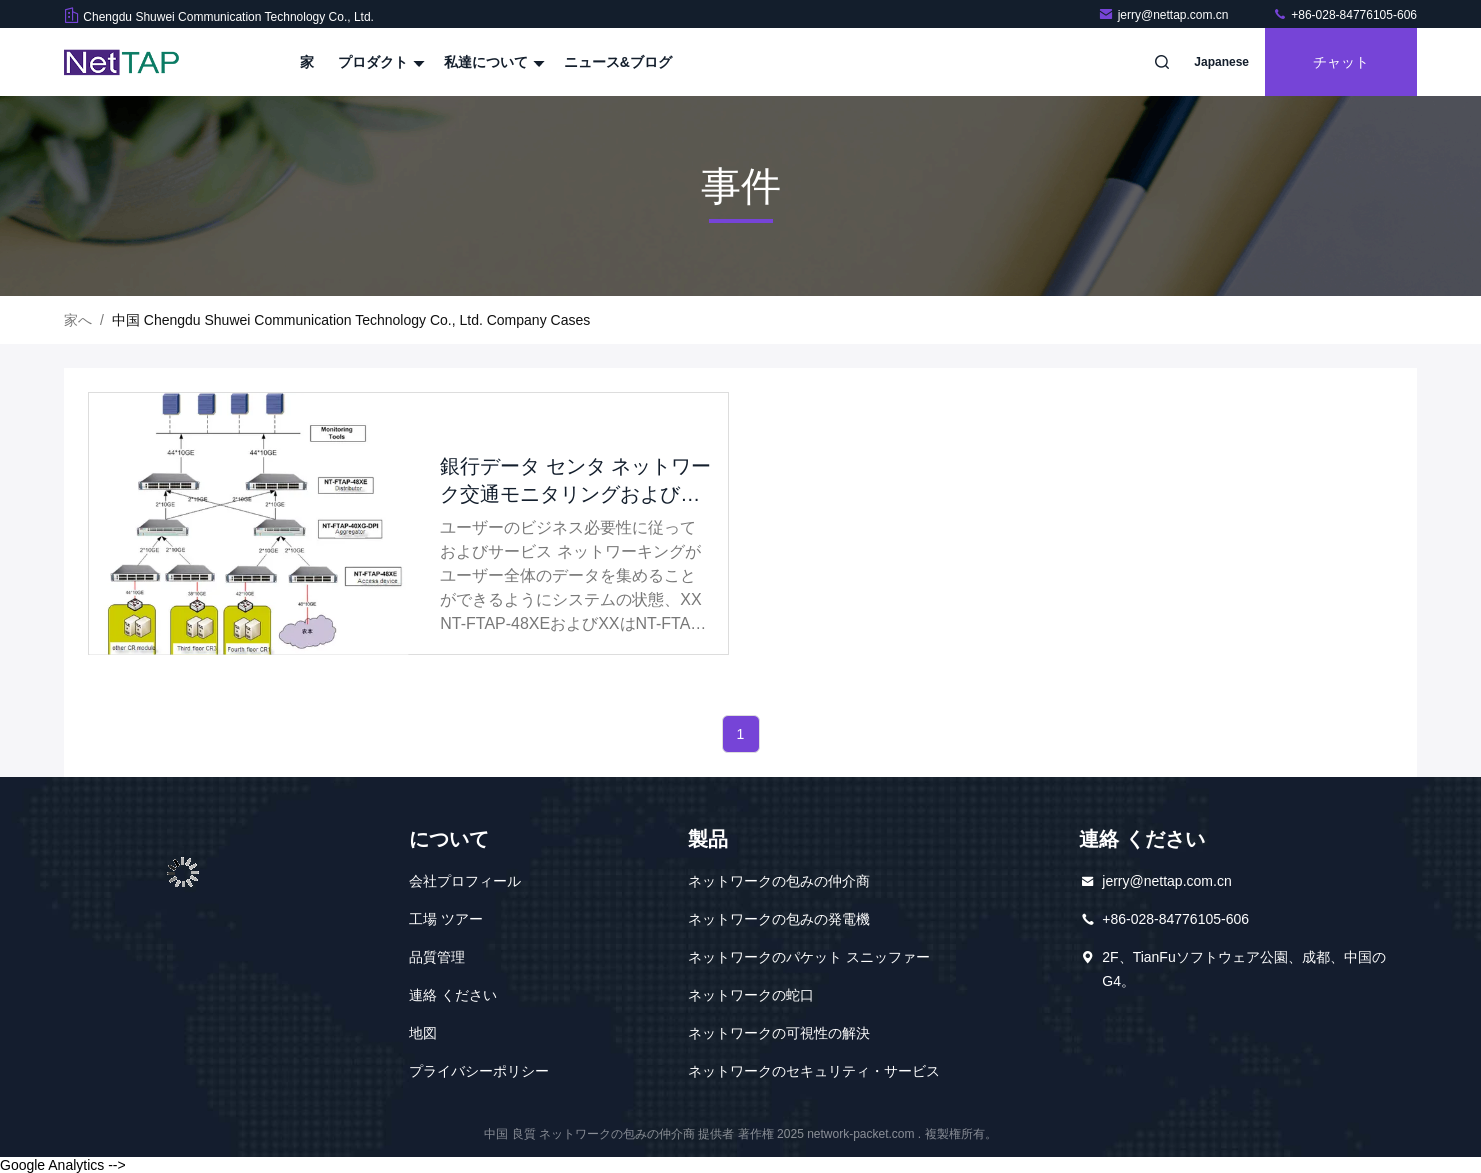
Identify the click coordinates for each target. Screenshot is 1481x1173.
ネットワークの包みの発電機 (779, 919)
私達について (492, 62)
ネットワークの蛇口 (751, 995)
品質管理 (437, 957)
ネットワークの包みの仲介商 (779, 881)
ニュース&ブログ (618, 62)
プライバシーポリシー (479, 1071)
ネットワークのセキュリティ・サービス (814, 1071)
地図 (423, 1033)
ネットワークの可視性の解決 (779, 1033)
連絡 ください (453, 995)
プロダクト (379, 62)
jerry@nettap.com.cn (1165, 15)
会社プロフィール (465, 881)
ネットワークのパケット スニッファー (809, 957)
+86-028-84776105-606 (1344, 15)
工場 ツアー (446, 919)
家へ (78, 320)
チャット (1341, 62)
